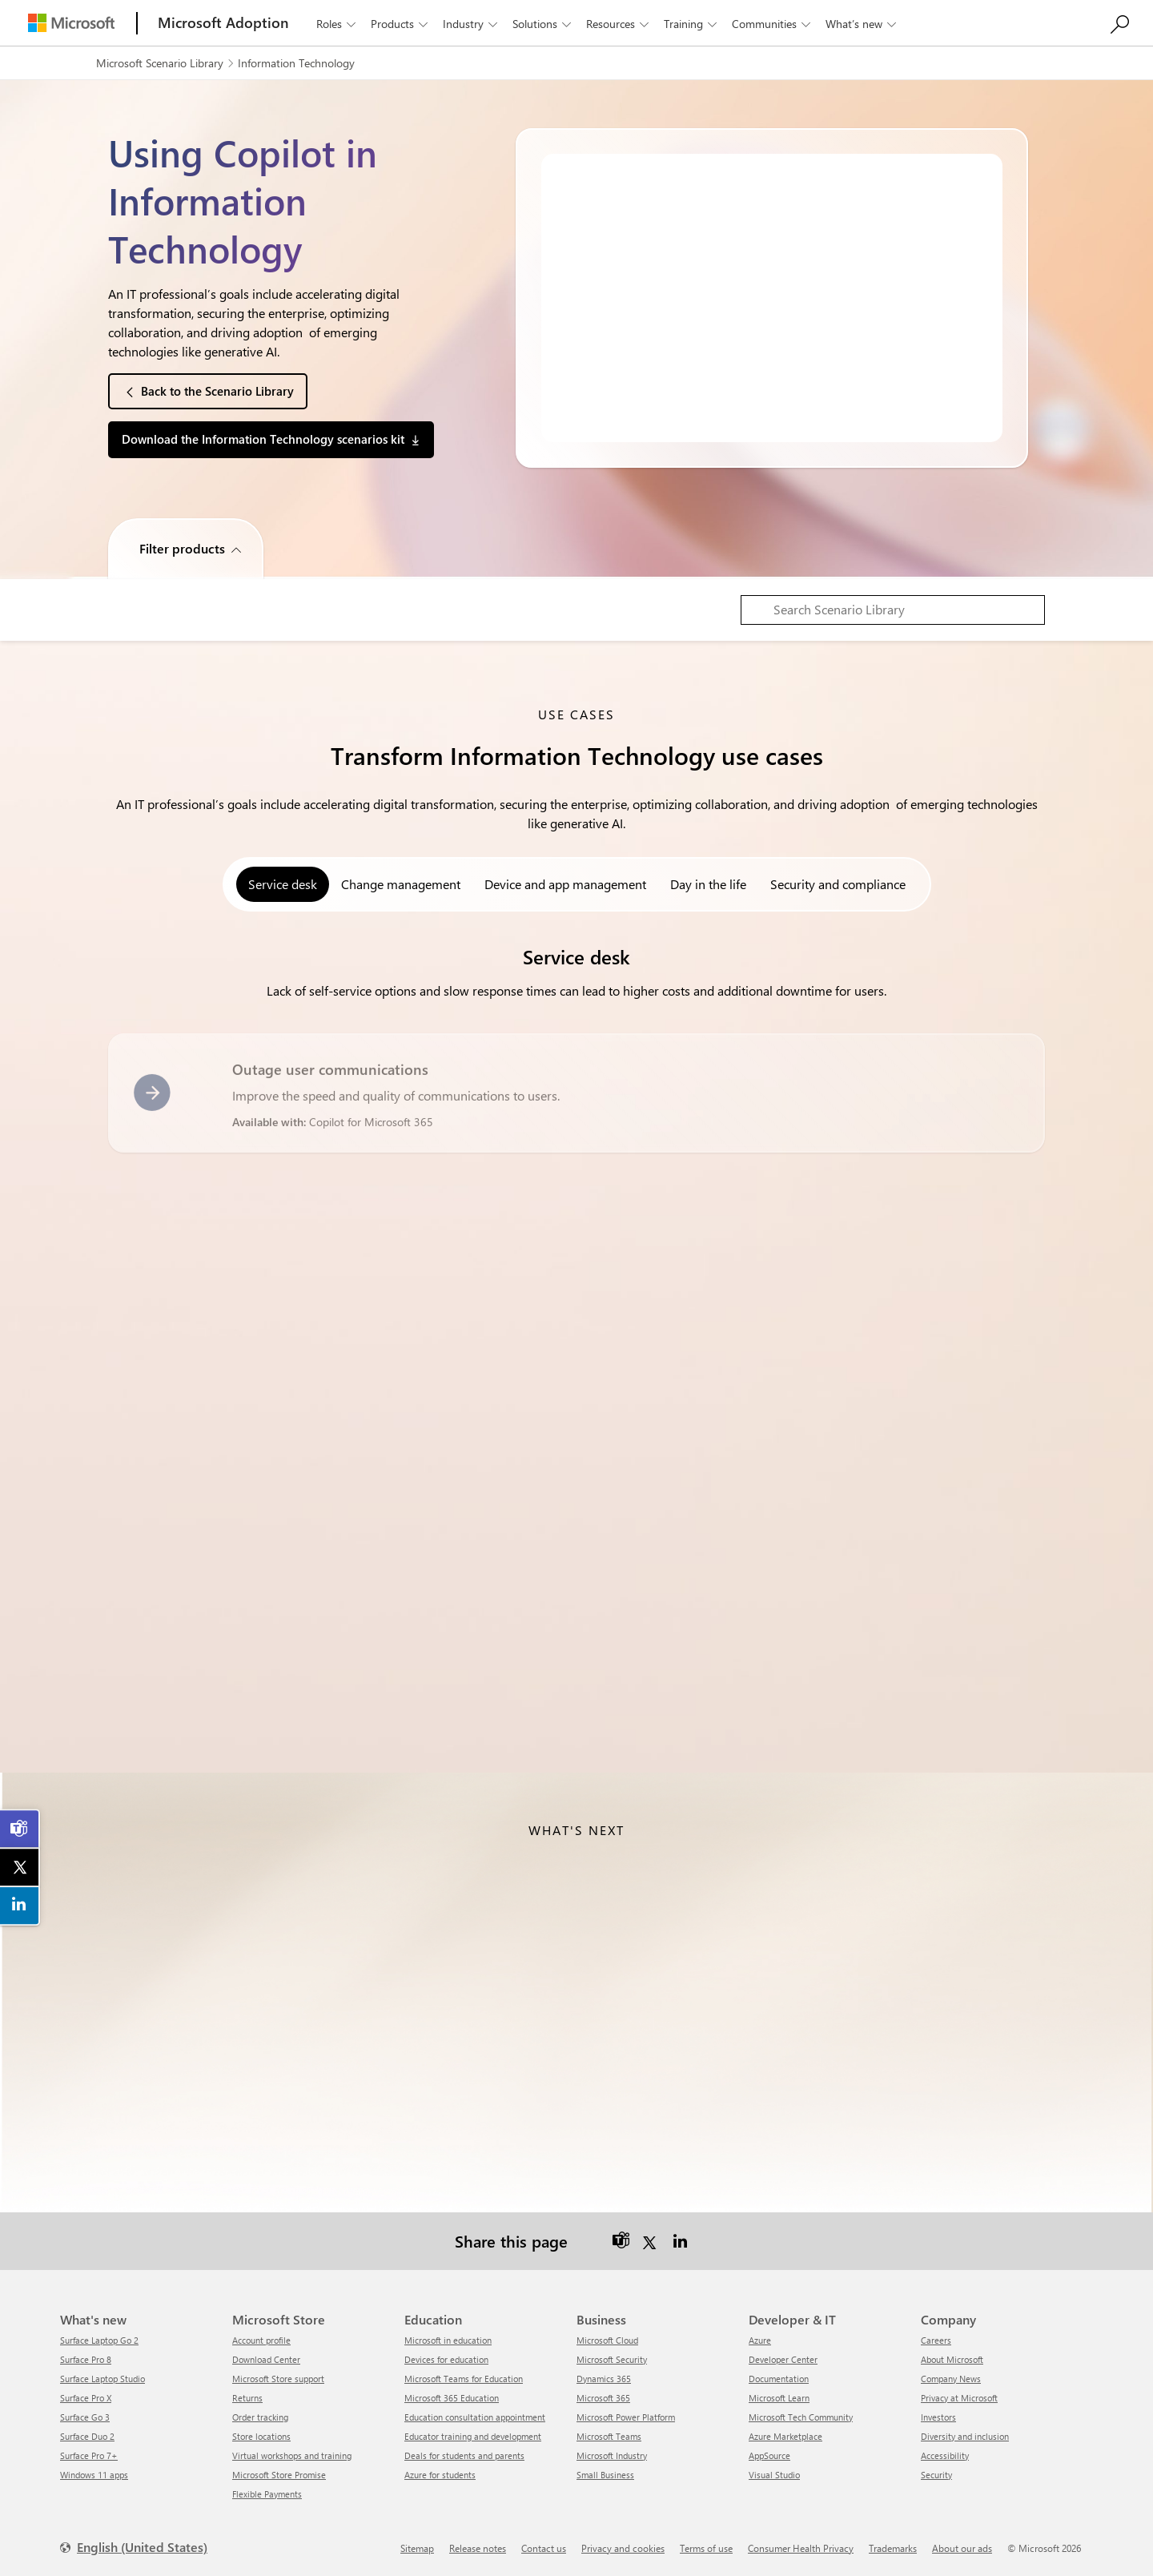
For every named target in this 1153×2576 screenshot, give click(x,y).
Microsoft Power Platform (625, 2417)
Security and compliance (838, 883)
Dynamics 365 (603, 2379)
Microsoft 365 (603, 2398)
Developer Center (783, 2359)
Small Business (605, 2475)
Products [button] (401, 23)
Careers (936, 2340)
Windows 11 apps (94, 2475)
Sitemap (417, 2548)
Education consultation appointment (474, 2417)
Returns (247, 2398)
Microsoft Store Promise (279, 2475)
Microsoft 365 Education (451, 2398)
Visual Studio (774, 2475)
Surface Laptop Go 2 (99, 2340)
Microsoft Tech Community (801, 2417)
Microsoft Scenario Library (159, 62)
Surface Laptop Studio (102, 2379)
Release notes (477, 2548)
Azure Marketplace (785, 2436)
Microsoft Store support (278, 2379)
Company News (951, 2379)
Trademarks (893, 2548)
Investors (938, 2417)
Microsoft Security (611, 2359)
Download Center (266, 2359)
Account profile (261, 2340)
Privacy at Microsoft (959, 2398)
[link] (20, 1829)
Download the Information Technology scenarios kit (263, 439)
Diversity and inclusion (965, 2436)
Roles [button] (337, 23)
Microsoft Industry (611, 2455)
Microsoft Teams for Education (463, 2379)
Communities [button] (773, 23)
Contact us (543, 2548)
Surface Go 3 (85, 2417)
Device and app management (565, 883)
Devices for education (446, 2359)
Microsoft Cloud (607, 2340)
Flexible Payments (267, 2494)
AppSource (769, 2455)
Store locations (261, 2436)
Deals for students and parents (464, 2455)
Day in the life (708, 883)
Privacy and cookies (623, 2548)
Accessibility (945, 2455)
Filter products (182, 548)
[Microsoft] (71, 23)
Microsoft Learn (779, 2398)
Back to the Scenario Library (217, 391)
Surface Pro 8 (85, 2359)
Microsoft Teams (608, 2436)
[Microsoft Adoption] (223, 23)
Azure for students (440, 2475)
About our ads (962, 2548)
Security (936, 2475)
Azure (760, 2340)
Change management (400, 883)
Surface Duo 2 (87, 2436)
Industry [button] (471, 23)
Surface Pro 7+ (89, 2455)
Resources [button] (619, 23)
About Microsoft (952, 2359)
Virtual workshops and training (292, 2455)
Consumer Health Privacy (801, 2548)
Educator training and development (472, 2436)
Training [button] (692, 23)
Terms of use (706, 2548)
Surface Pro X (85, 2398)
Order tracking (260, 2417)
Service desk (282, 883)
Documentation (779, 2379)
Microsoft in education (448, 2340)
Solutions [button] (543, 23)
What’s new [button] (862, 23)
